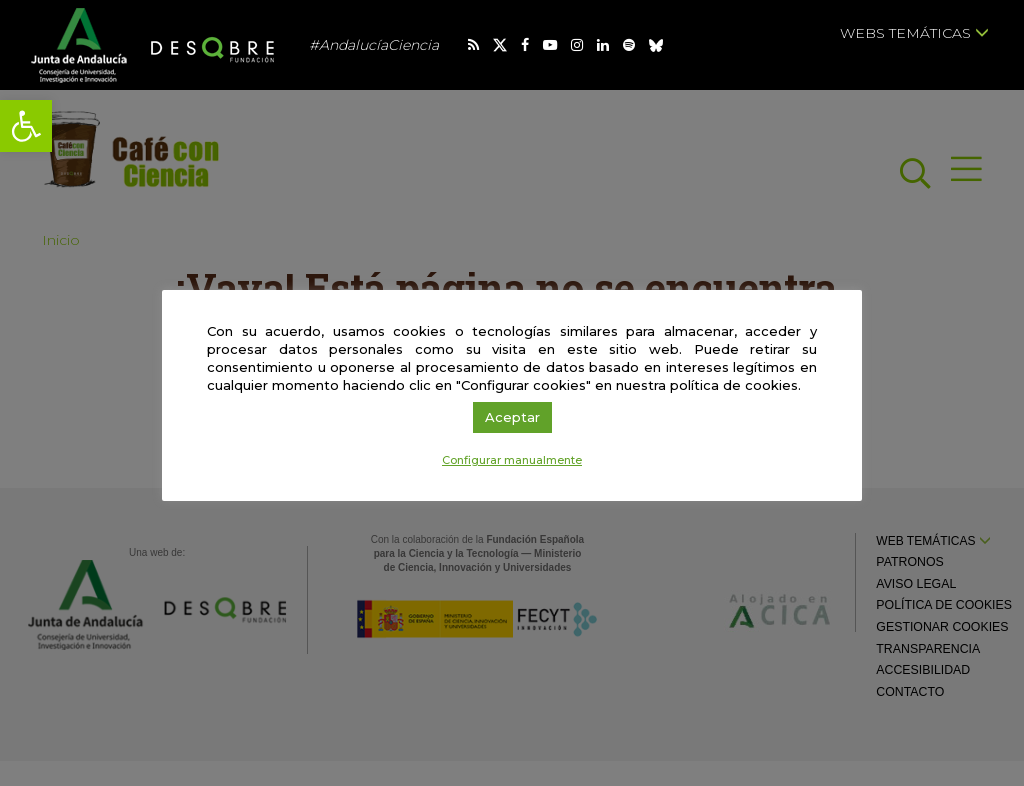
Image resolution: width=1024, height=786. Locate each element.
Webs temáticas (914, 33)
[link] (26, 126)
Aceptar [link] (512, 417)
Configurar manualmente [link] (512, 460)
